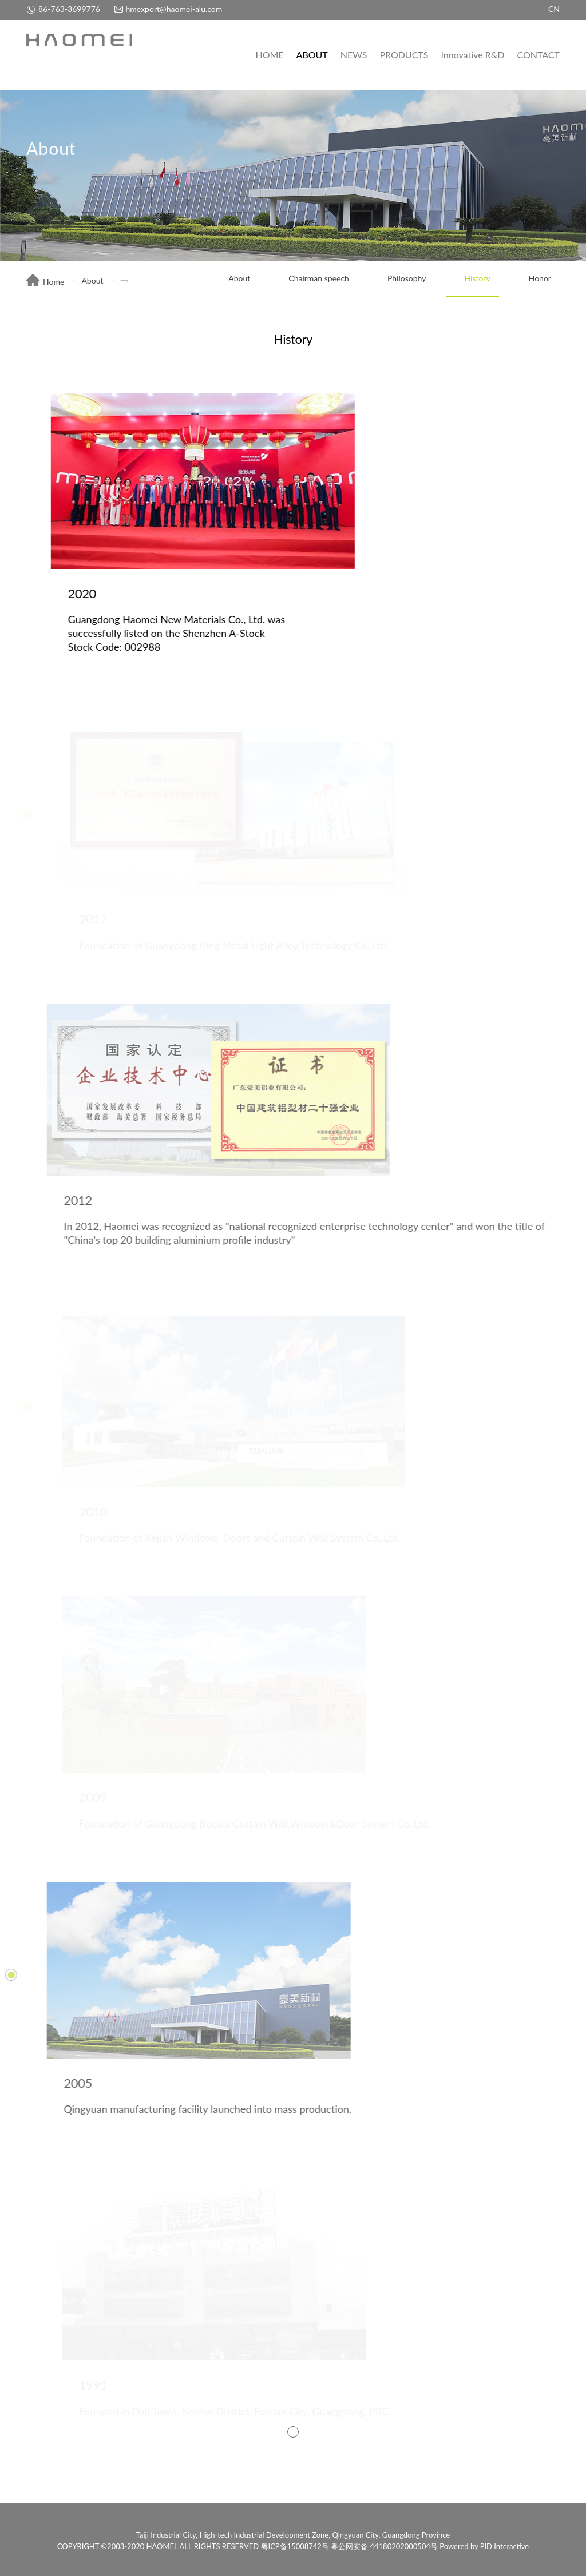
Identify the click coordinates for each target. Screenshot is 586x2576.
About (92, 280)
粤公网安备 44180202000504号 (385, 2546)
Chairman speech (309, 279)
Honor (530, 279)
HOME (269, 54)
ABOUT (312, 54)
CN (554, 9)
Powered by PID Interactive (484, 2546)
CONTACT (538, 54)
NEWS (353, 54)
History (468, 279)
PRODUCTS (403, 54)
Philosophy (397, 279)
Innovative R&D (472, 54)
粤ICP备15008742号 (294, 2546)
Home (45, 281)
